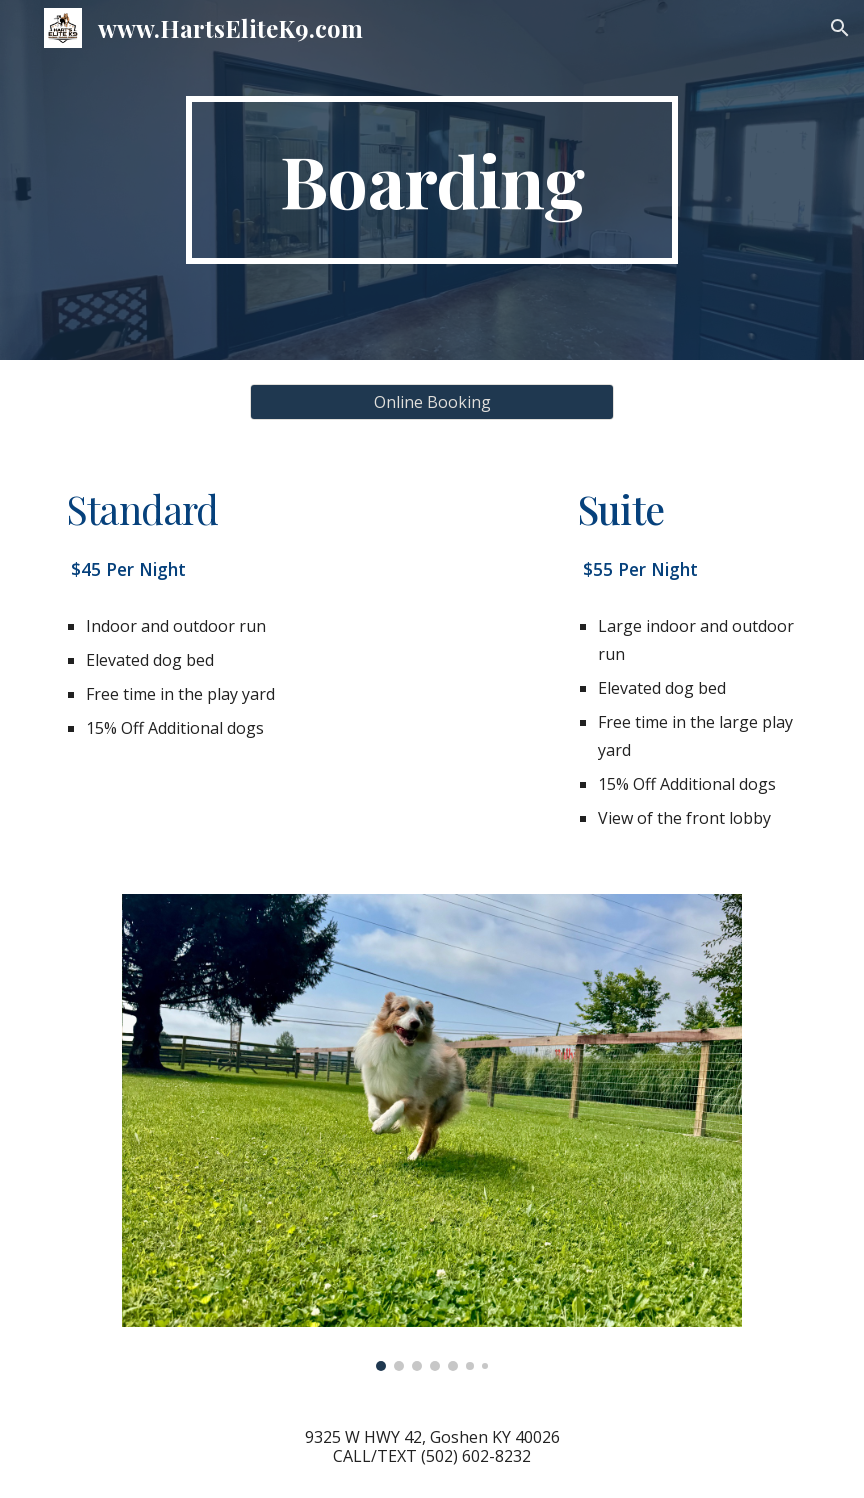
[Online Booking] (432, 402)
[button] (840, 28)
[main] (432, 180)
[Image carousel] (432, 1132)
